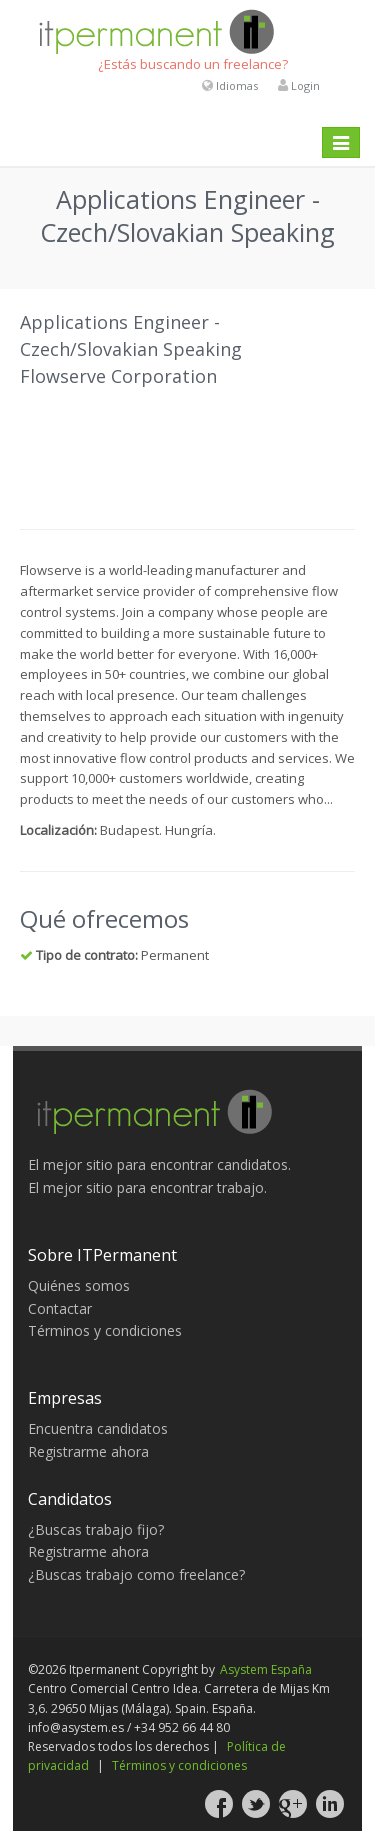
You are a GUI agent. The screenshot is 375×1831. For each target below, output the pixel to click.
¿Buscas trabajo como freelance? (136, 1574)
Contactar (60, 1308)
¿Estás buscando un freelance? (193, 64)
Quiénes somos (79, 1285)
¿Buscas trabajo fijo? (96, 1529)
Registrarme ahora (88, 1451)
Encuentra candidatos (98, 1428)
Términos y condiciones (105, 1330)
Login (305, 85)
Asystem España (266, 1669)
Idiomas (237, 85)
